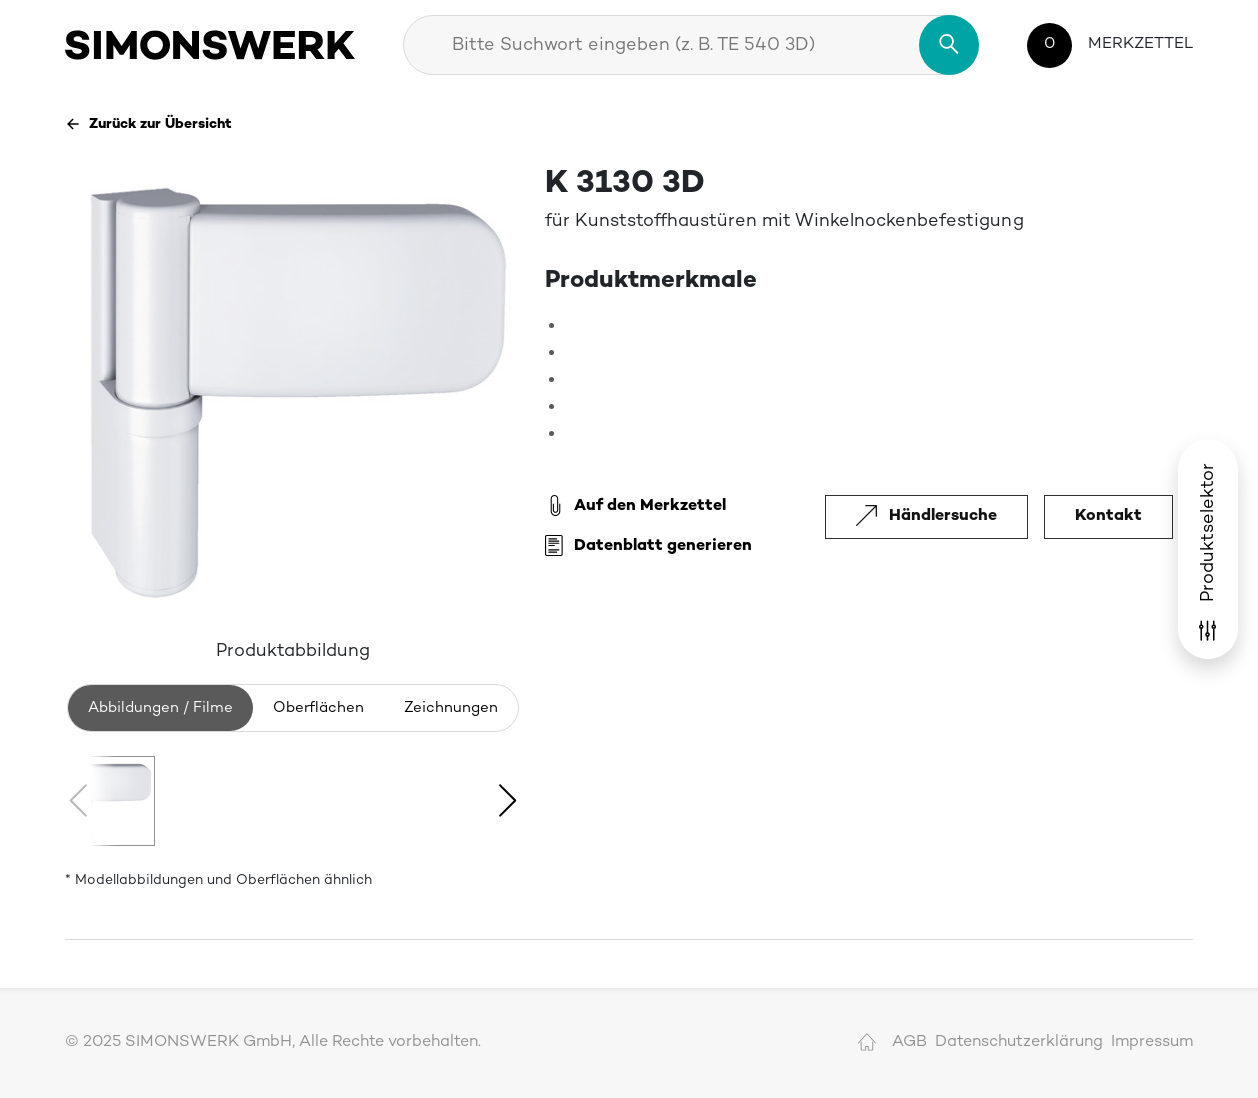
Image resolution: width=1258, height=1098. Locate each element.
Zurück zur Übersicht (148, 124)
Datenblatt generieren (648, 547)
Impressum (1152, 1042)
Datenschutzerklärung (1019, 1042)
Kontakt (1108, 516)
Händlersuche (926, 516)
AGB (909, 1042)
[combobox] (691, 45)
